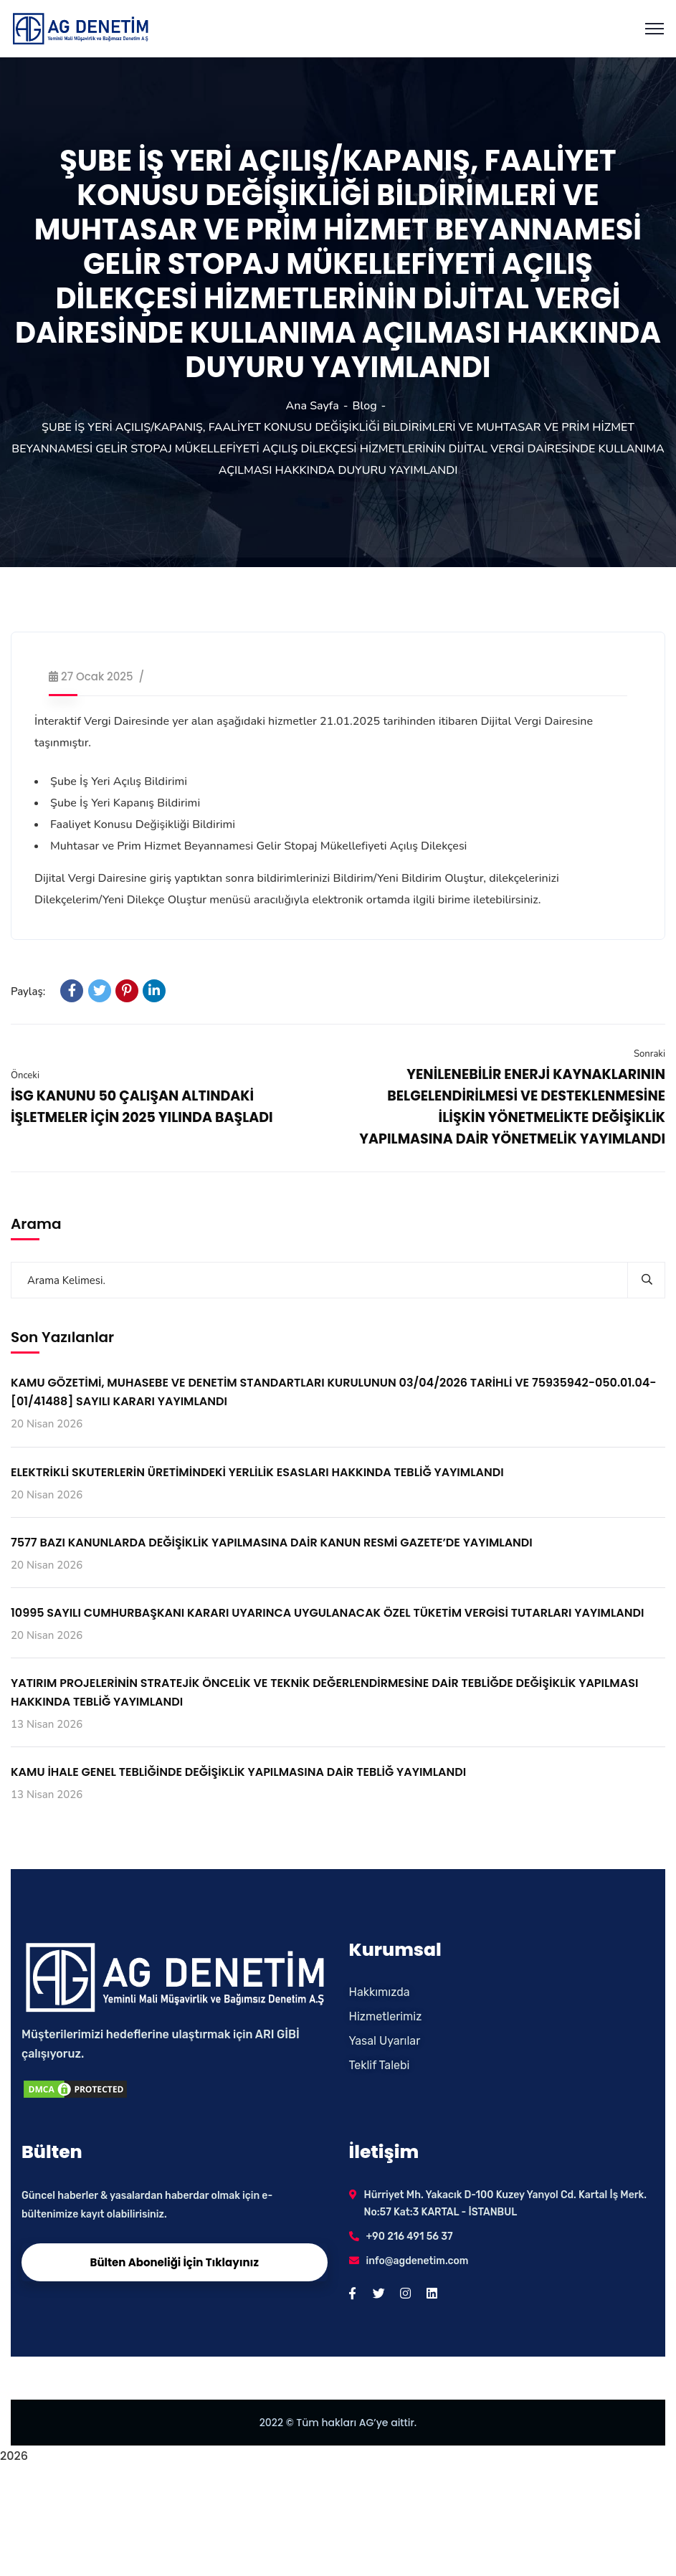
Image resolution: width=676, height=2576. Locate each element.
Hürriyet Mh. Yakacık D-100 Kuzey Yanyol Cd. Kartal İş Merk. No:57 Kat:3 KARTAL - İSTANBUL (505, 2203)
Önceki (25, 1075)
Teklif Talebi (379, 2065)
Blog (365, 406)
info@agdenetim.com (417, 2261)
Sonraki (649, 1053)
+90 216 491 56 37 (409, 2236)
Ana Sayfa (312, 406)
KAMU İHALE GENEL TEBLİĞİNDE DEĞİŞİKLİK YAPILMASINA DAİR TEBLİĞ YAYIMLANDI (238, 1772)
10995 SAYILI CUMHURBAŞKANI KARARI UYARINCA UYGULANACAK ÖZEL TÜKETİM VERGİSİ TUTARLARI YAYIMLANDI (327, 1613)
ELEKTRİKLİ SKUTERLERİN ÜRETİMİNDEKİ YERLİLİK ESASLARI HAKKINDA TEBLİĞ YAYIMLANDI (257, 1472)
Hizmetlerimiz (385, 2016)
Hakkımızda (379, 1992)
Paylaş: (28, 991)
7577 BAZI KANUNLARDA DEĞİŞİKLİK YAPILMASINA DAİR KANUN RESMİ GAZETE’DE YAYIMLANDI (272, 1542)
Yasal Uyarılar (385, 2041)
